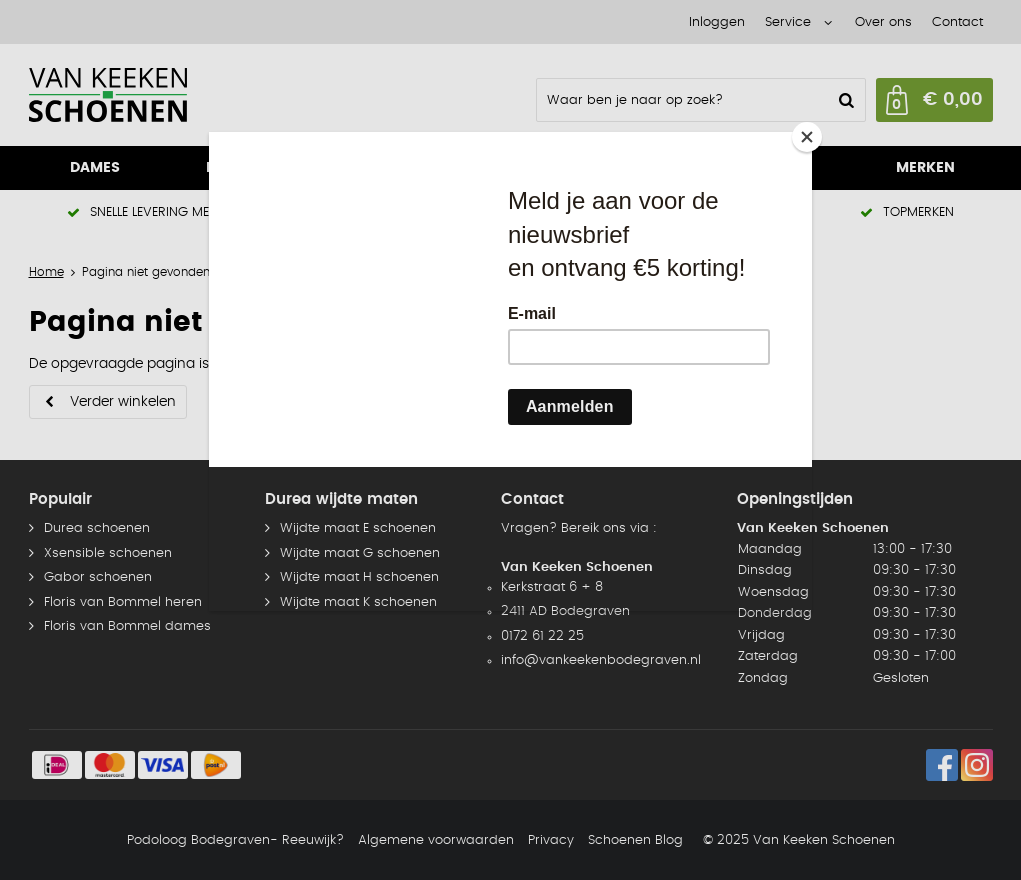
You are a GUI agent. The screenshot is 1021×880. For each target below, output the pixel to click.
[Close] (807, 137)
